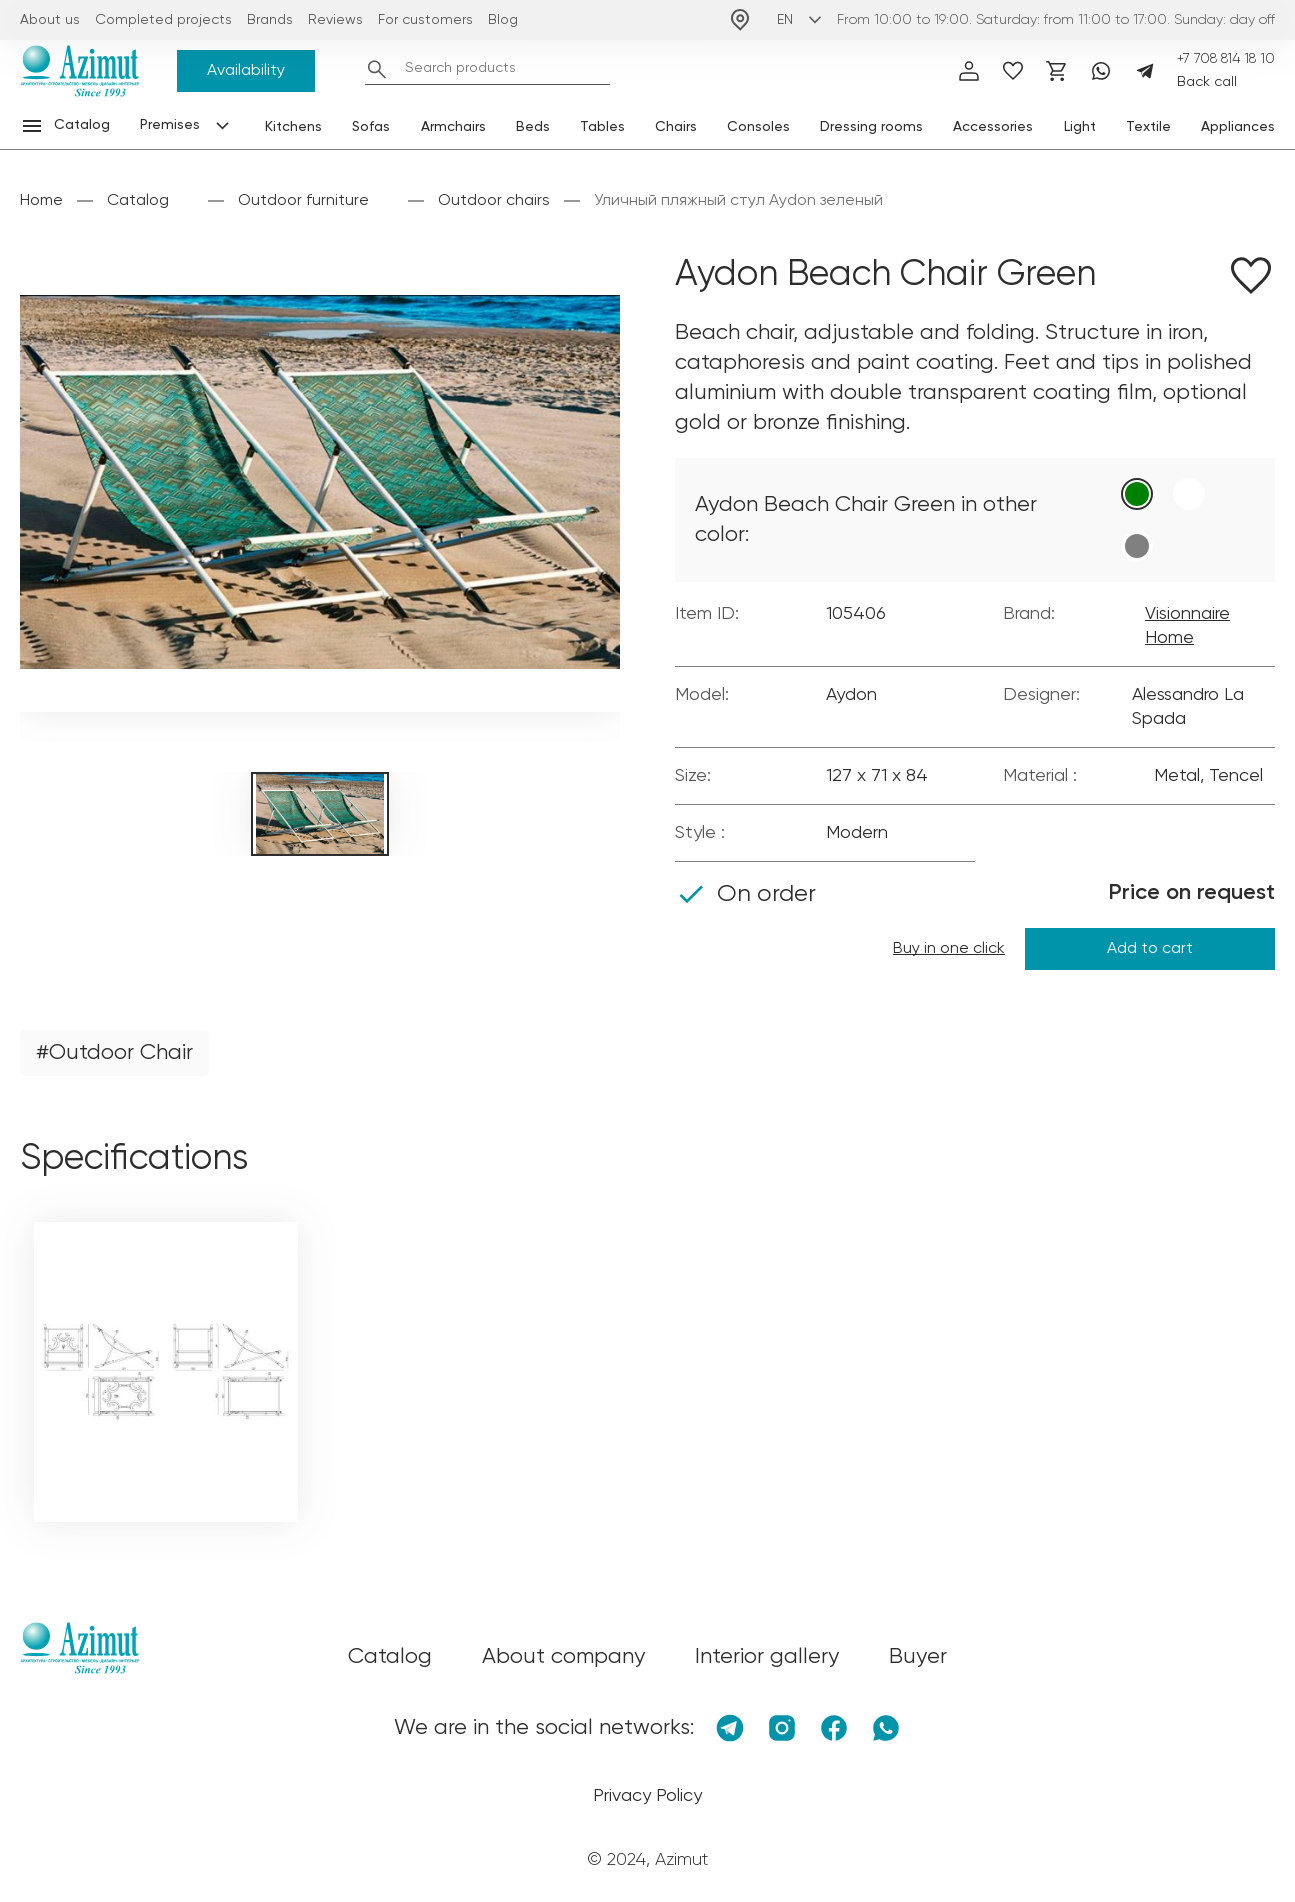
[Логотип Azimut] (80, 71)
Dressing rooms (871, 127)
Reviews (335, 20)
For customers (425, 20)
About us (50, 20)
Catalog (138, 201)
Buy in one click (949, 949)
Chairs (676, 127)
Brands (270, 20)
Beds (533, 127)
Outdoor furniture (303, 201)
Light (1080, 127)
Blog (503, 20)
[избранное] (1013, 71)
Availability (246, 71)
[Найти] (377, 69)
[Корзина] (1057, 71)
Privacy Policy (647, 1796)
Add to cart (1150, 949)
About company (563, 1657)
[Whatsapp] (1101, 71)
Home (41, 201)
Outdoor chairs (494, 201)
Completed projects (163, 20)
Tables (602, 127)
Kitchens (293, 127)
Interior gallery (767, 1657)
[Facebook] (834, 1728)
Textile (1148, 127)
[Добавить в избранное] (1251, 279)
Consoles (758, 127)
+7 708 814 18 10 (1226, 59)
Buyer (918, 1657)
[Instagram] (782, 1728)
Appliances (1238, 127)
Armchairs (453, 127)
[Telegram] (1145, 71)
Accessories (993, 127)
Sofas (371, 127)
